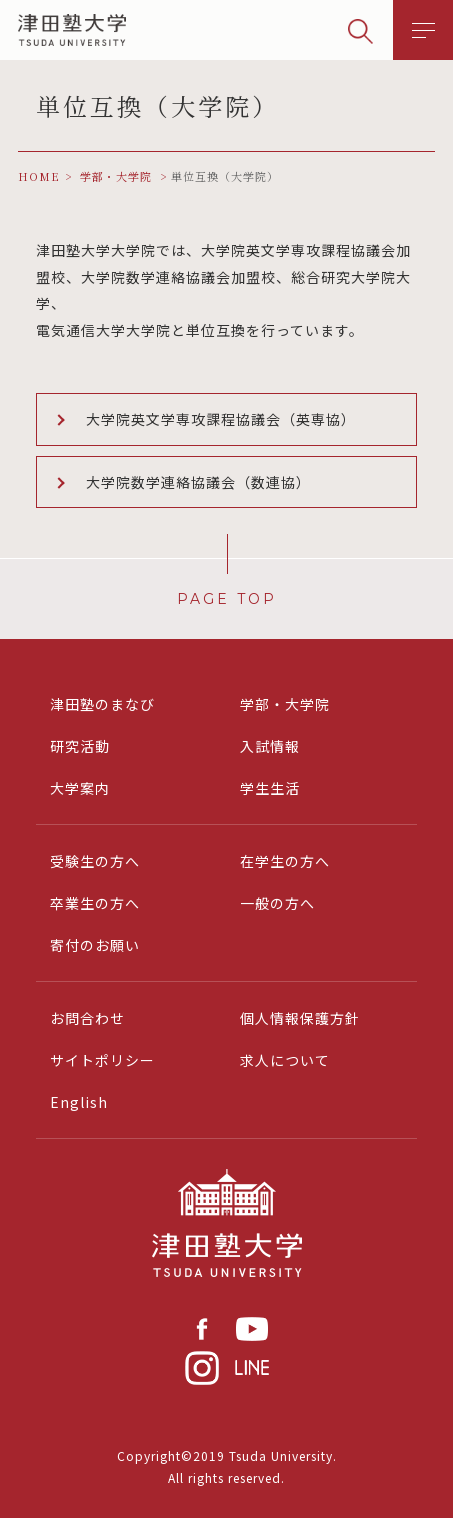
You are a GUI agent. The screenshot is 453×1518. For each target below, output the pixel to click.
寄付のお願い (95, 945)
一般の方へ (277, 903)
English (79, 1102)
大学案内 (80, 788)
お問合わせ (87, 1018)
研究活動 (80, 746)
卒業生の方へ (95, 903)
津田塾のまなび (102, 704)
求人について (285, 1060)
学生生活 (270, 788)
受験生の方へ (95, 861)
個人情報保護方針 (300, 1018)
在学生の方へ (285, 861)
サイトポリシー (102, 1060)
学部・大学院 (285, 704)
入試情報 (270, 746)
